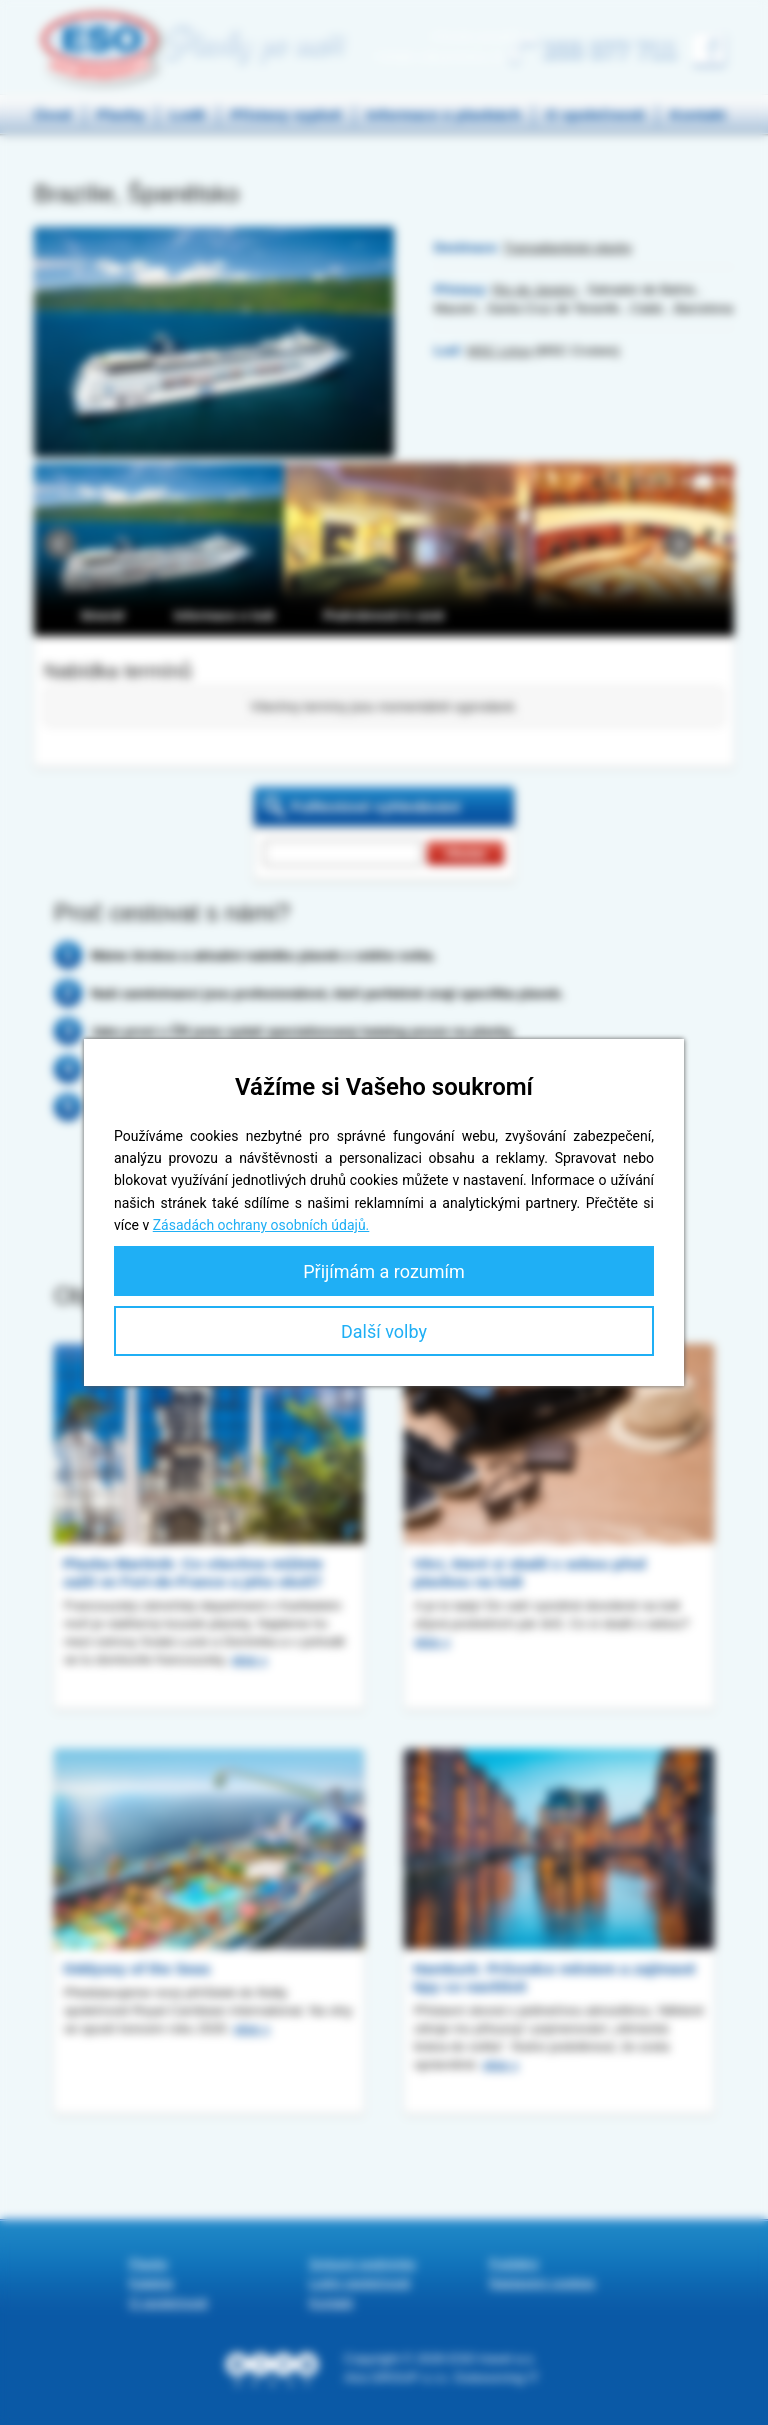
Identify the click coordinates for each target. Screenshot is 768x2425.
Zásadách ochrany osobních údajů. (261, 1225)
